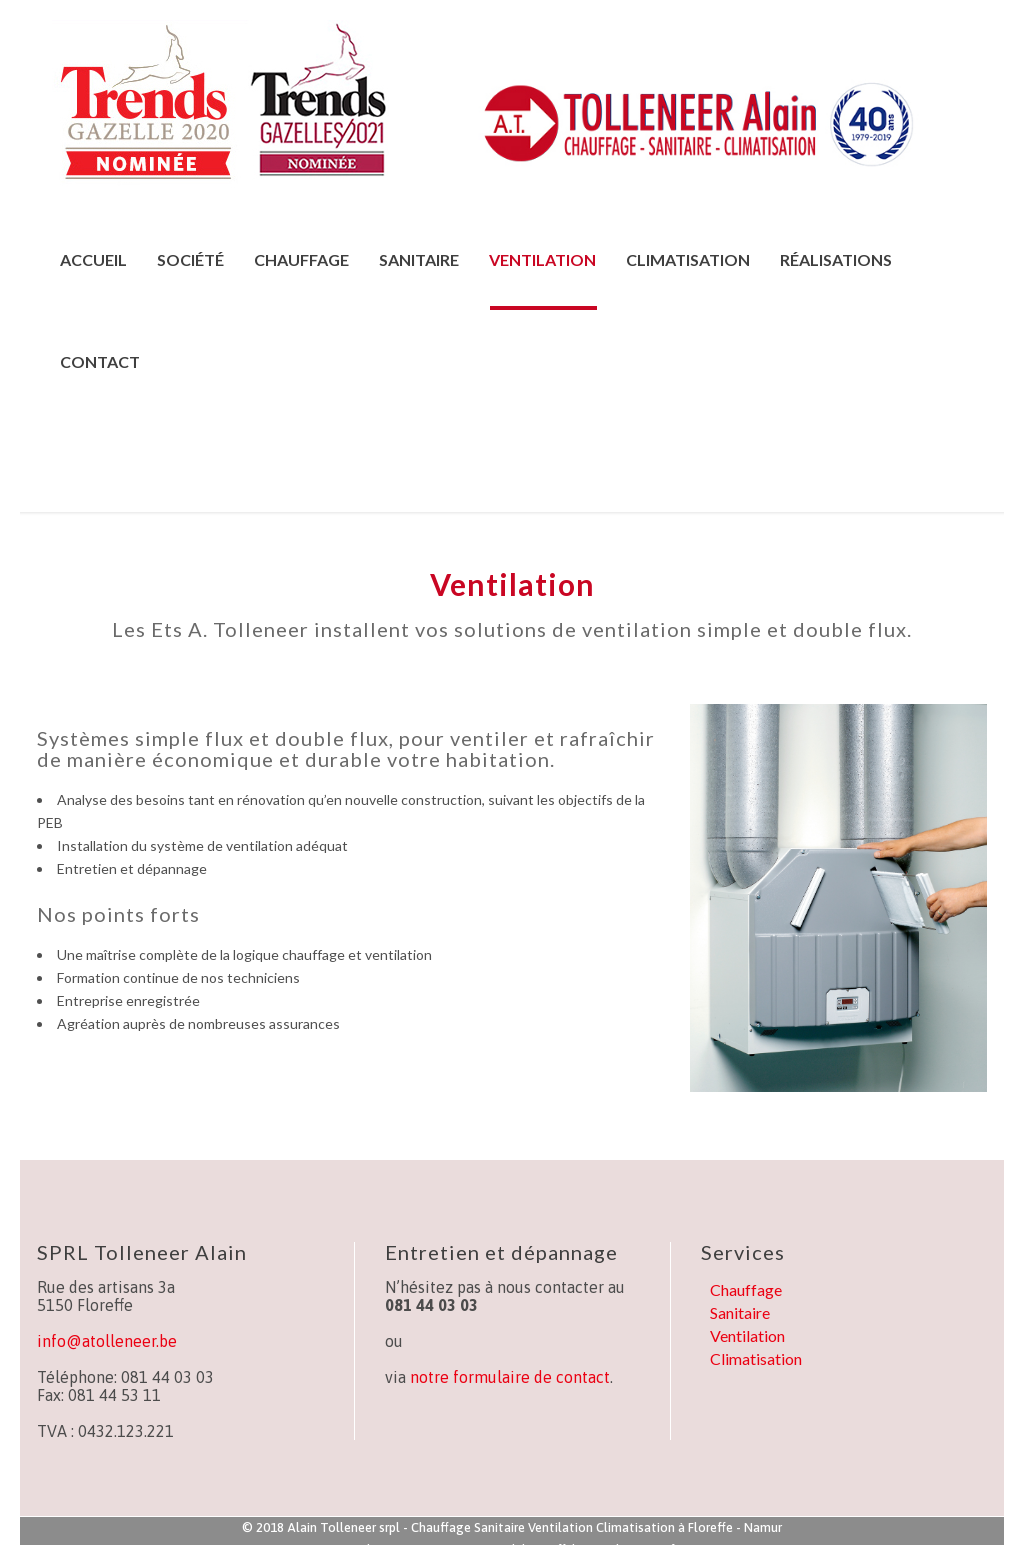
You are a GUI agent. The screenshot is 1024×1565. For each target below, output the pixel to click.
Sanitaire (740, 1312)
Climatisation (756, 1358)
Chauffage (746, 1289)
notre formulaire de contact (510, 1377)
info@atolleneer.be (107, 1341)
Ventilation (747, 1335)
